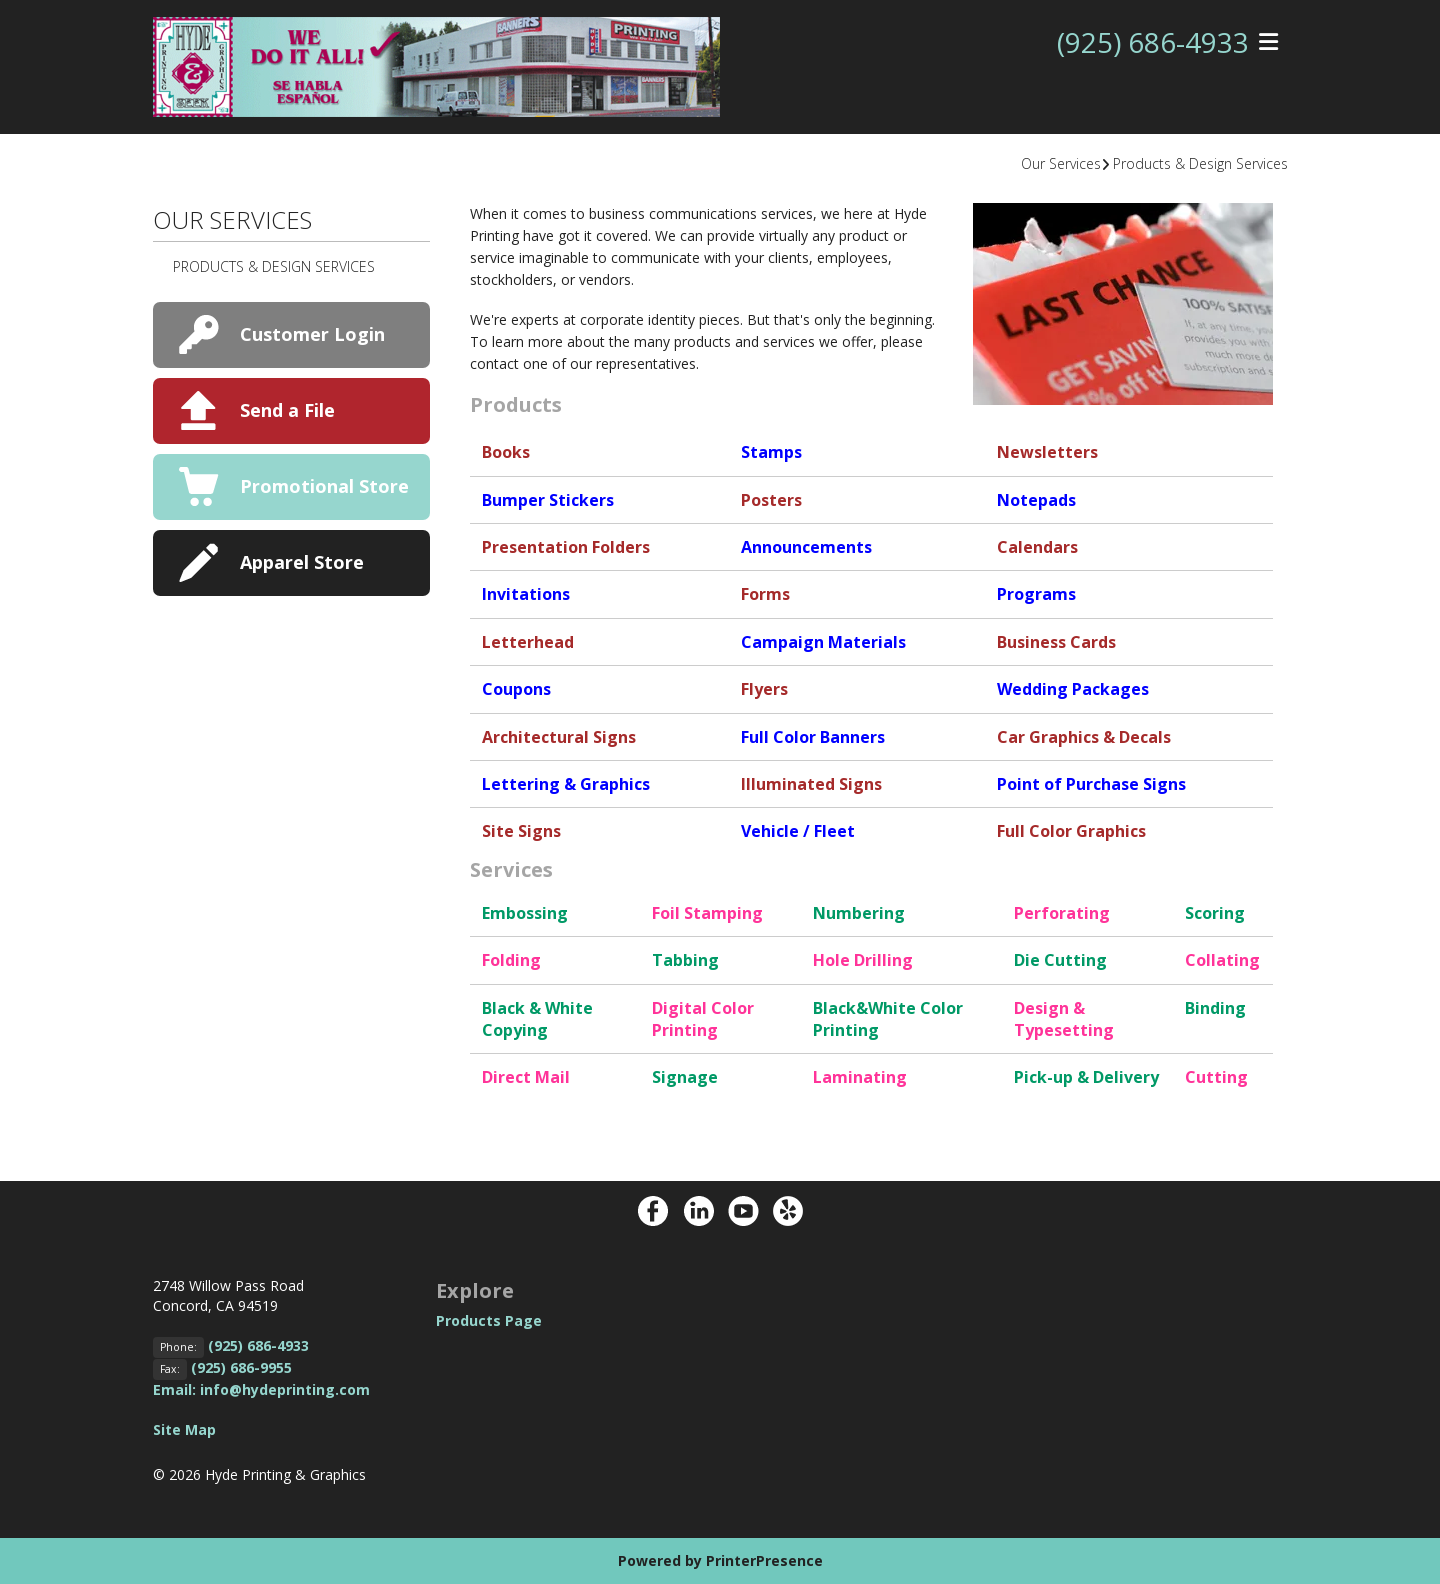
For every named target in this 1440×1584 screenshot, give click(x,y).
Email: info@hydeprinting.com (261, 1389)
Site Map (184, 1429)
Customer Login (312, 334)
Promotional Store (324, 486)
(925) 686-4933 (1153, 43)
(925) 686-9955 (241, 1367)
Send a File (287, 410)
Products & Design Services (1200, 163)
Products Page (489, 1320)
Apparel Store (302, 562)
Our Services (1061, 163)
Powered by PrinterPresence (720, 1560)
